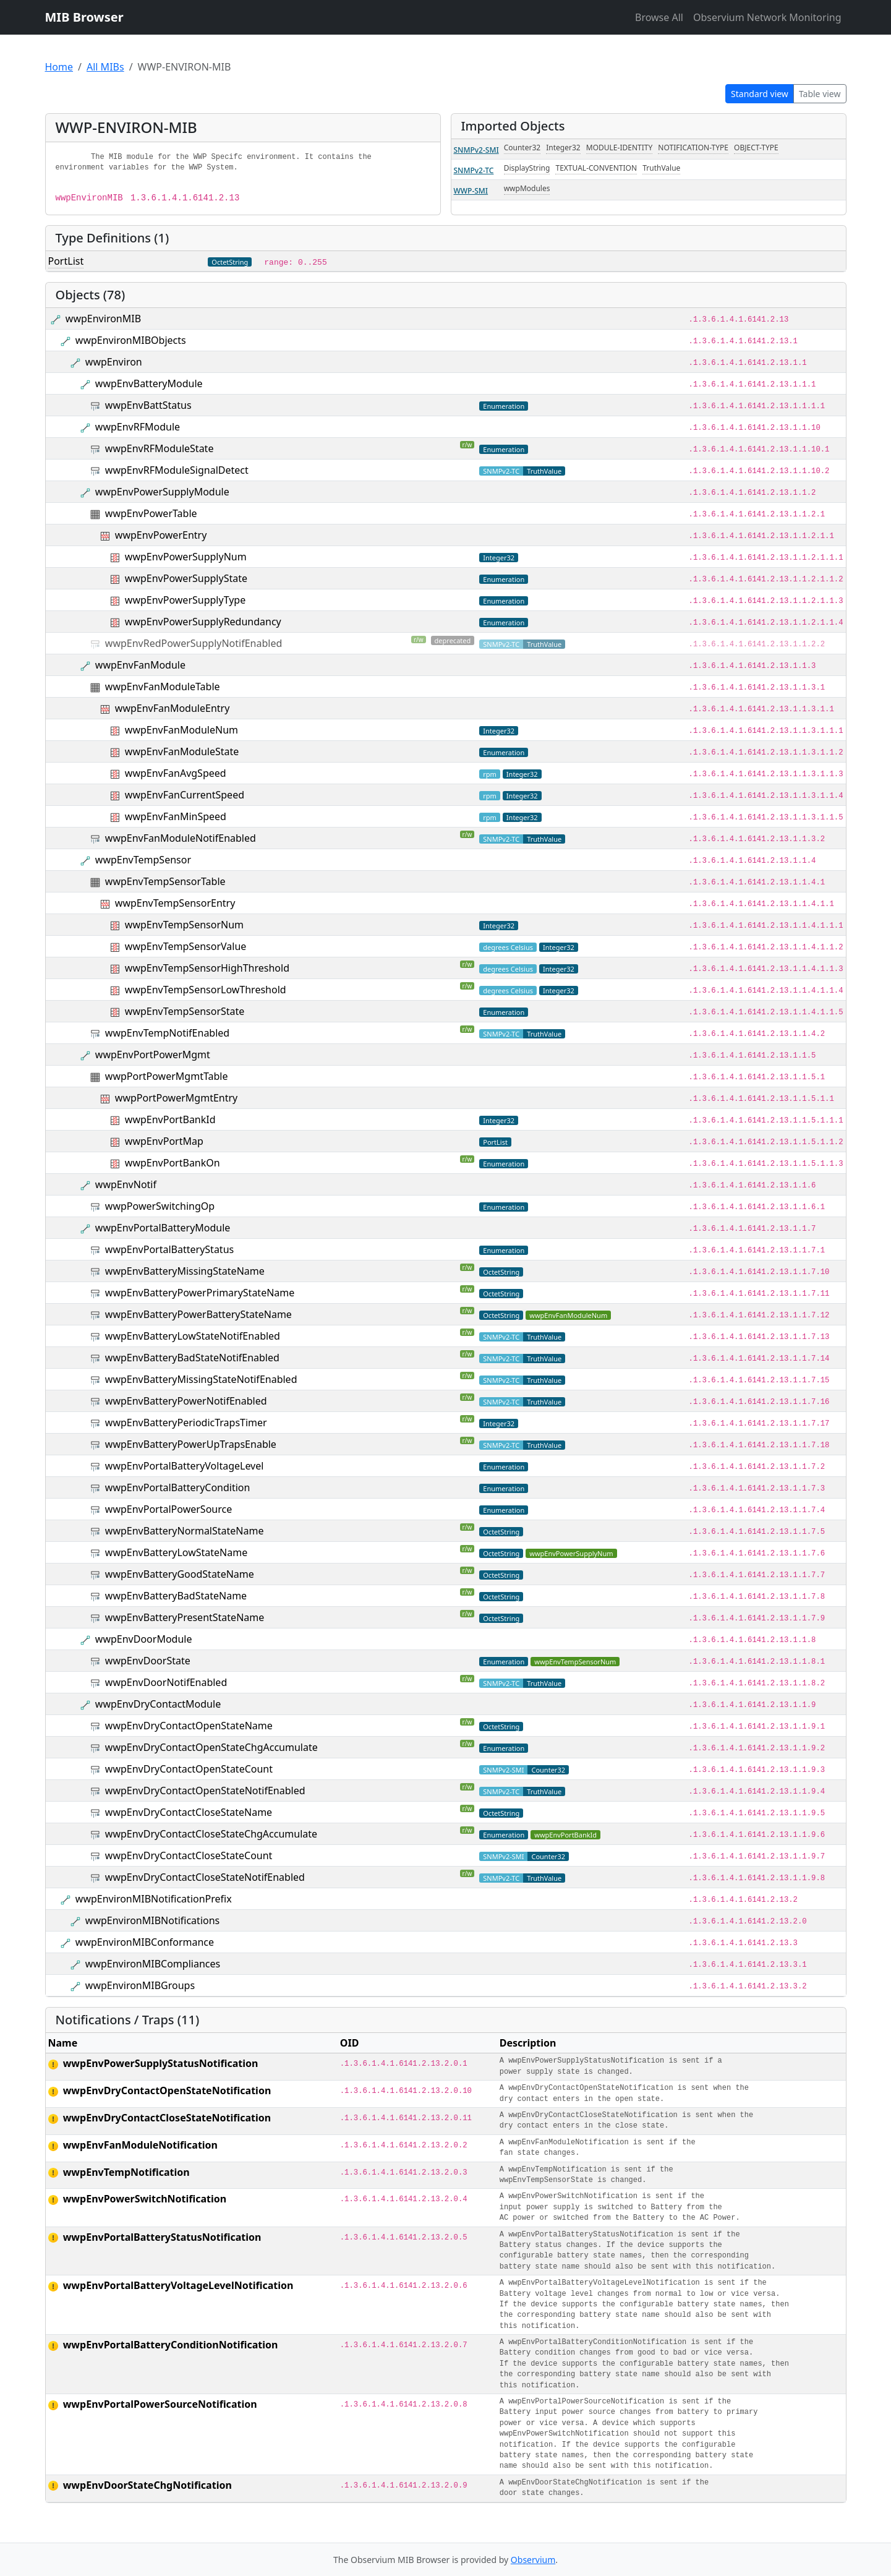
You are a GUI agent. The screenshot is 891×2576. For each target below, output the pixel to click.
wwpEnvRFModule (137, 427)
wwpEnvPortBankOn (172, 1163)
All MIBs (105, 67)
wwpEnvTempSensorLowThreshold (205, 989)
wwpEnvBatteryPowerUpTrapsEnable (190, 1444)
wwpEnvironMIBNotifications (152, 1920)
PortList (66, 261)
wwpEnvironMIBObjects (130, 340)
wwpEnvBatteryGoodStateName (179, 1574)
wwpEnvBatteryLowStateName (176, 1552)
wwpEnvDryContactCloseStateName (188, 1812)
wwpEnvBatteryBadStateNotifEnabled (192, 1357)
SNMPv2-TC (474, 170)
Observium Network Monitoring (767, 17)
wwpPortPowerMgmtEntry (176, 1098)
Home (59, 67)
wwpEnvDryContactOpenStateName (189, 1725)
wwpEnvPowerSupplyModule (162, 492)
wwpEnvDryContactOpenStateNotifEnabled (205, 1790)
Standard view (759, 94)
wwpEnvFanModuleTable (162, 686)
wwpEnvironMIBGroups (140, 1985)
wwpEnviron (113, 362)
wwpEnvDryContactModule (158, 1704)
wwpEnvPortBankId (170, 1119)
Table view (820, 94)
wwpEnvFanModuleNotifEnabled (180, 838)
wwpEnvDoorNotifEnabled (166, 1682)
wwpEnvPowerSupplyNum (186, 556)
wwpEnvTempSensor (143, 860)
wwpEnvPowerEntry (161, 535)
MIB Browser (84, 17)
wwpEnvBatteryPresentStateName (184, 1617)
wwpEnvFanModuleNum (181, 730)
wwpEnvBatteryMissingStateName (185, 1271)
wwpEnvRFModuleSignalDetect (177, 470)
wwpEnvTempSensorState (185, 1011)
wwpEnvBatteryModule (149, 383)
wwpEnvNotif (125, 1184)
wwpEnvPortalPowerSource (168, 1509)
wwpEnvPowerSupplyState (186, 578)
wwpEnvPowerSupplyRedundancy (203, 621)
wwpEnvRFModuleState (159, 448)
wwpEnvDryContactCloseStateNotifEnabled (205, 1877)
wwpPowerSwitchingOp (160, 1206)
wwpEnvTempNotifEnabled (167, 1033)
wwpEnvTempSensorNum (184, 924)
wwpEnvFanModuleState (182, 751)
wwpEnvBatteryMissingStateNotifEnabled (201, 1379)
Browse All (659, 17)
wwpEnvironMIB (103, 318)
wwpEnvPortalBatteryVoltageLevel (184, 1466)
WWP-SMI (471, 191)
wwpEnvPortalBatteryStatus (169, 1249)
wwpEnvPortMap (164, 1141)
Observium (533, 2559)
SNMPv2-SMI (476, 150)
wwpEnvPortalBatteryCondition (177, 1487)
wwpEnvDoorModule (143, 1639)
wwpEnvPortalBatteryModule (163, 1228)
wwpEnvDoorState (147, 1660)
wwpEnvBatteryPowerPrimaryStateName (199, 1292)
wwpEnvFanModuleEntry (172, 708)
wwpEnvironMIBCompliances (152, 1964)
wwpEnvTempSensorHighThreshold (207, 968)
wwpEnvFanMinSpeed (175, 816)
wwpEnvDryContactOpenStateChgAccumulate (211, 1747)
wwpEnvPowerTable (151, 513)
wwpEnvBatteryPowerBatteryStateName (198, 1314)
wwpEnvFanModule (140, 665)
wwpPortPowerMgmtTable (166, 1076)
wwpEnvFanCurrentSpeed (184, 795)
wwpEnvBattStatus (148, 405)
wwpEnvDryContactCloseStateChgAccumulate (211, 1834)
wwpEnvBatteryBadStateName (176, 1596)
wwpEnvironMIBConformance (144, 1942)
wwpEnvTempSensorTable (165, 881)
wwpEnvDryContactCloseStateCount (189, 1855)
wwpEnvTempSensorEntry (175, 903)
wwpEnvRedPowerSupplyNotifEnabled (193, 643)
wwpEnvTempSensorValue (185, 946)
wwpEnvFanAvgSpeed (175, 773)
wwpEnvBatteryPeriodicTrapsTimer (186, 1422)
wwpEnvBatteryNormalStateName (184, 1531)
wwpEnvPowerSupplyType (185, 600)
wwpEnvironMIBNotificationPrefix (153, 1899)
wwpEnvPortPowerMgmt (152, 1054)
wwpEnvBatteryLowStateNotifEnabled (192, 1336)
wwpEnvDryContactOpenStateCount (189, 1769)
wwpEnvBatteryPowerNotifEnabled (186, 1401)
